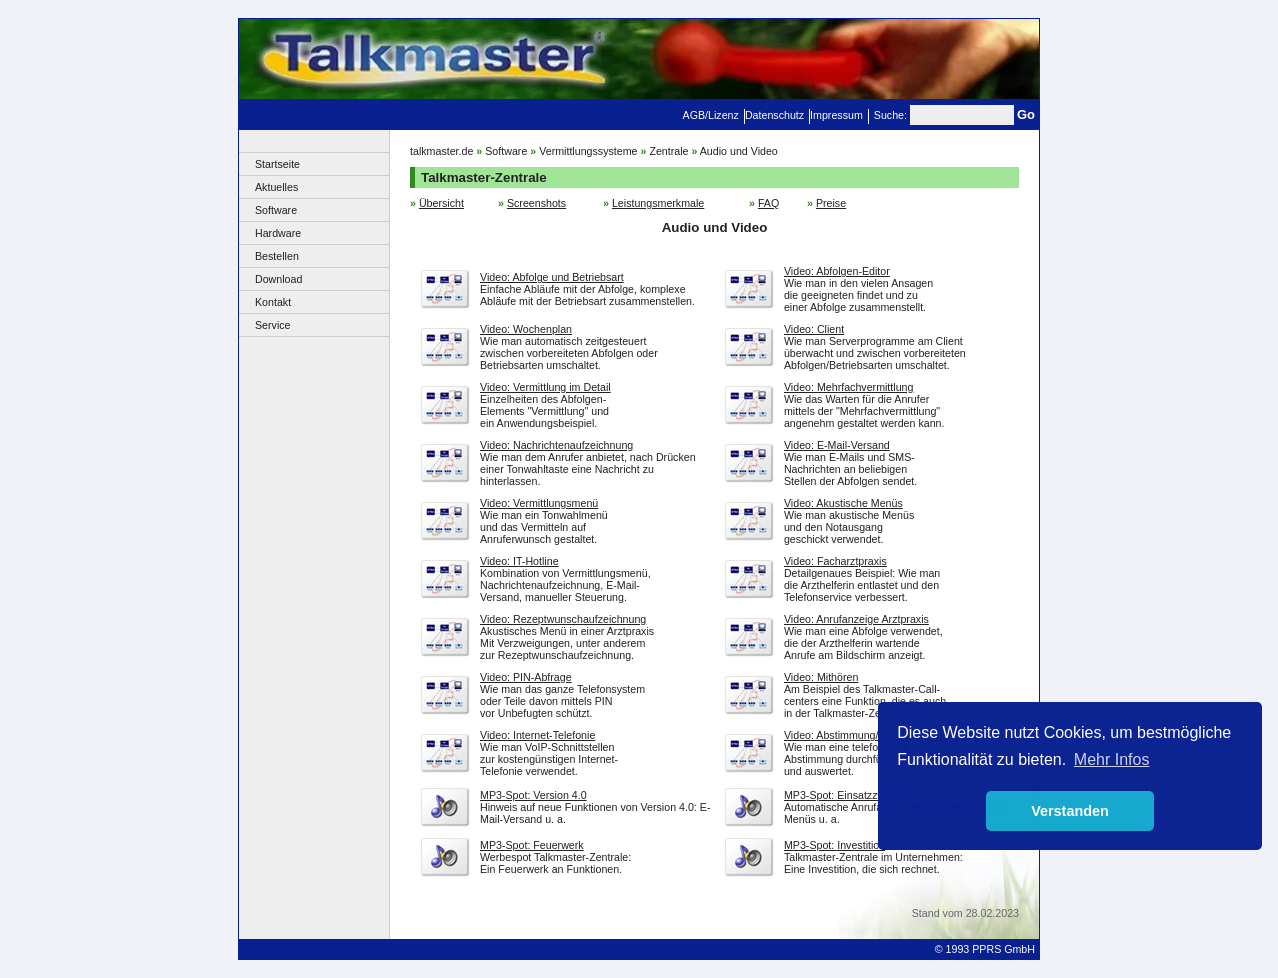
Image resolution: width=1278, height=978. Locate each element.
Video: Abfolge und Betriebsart (552, 277)
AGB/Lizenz (711, 115)
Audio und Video (739, 151)
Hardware (278, 233)
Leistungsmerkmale (658, 203)
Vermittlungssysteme (588, 151)
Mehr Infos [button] (1112, 759)
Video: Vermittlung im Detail (545, 387)
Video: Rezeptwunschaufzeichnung (563, 619)
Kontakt (273, 302)
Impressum (836, 115)
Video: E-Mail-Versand (837, 445)
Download (278, 279)
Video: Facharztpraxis (835, 561)
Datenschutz (774, 115)
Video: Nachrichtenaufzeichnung (556, 445)
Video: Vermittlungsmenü (539, 503)
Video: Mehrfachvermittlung (849, 387)
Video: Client (814, 329)
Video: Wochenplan (526, 329)
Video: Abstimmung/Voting (846, 735)
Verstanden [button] (1070, 811)
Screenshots (536, 203)
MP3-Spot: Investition (834, 845)
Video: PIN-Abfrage (526, 677)
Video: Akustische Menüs (843, 503)
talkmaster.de (441, 151)
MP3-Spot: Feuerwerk (532, 845)
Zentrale (668, 151)
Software (276, 210)
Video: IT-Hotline (519, 561)
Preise (831, 203)
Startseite (277, 164)
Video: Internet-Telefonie (537, 735)
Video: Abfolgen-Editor (837, 271)
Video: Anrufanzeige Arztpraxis (856, 619)
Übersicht (441, 203)
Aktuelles (276, 187)
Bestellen (277, 256)
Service (273, 325)
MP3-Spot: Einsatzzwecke (846, 795)
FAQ (768, 203)
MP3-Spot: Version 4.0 (533, 795)
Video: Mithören (821, 677)
